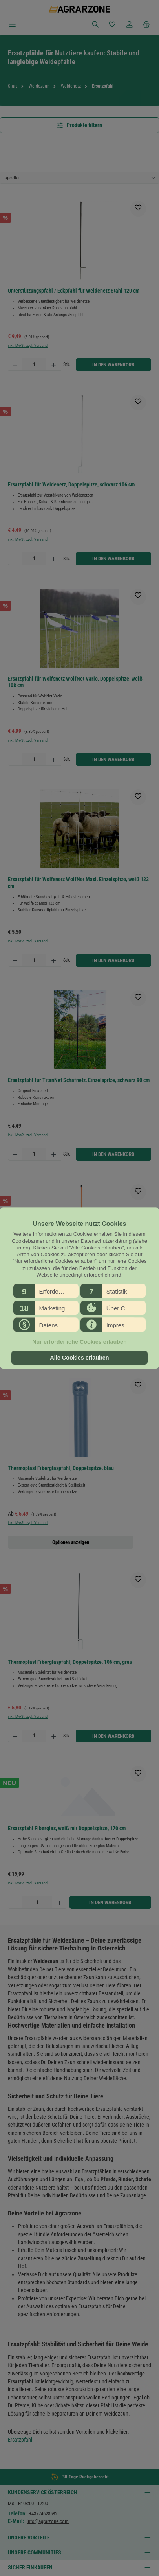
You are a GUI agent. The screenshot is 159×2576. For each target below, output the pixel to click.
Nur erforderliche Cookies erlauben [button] (79, 1342)
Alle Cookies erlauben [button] (79, 1357)
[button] (46, 1291)
